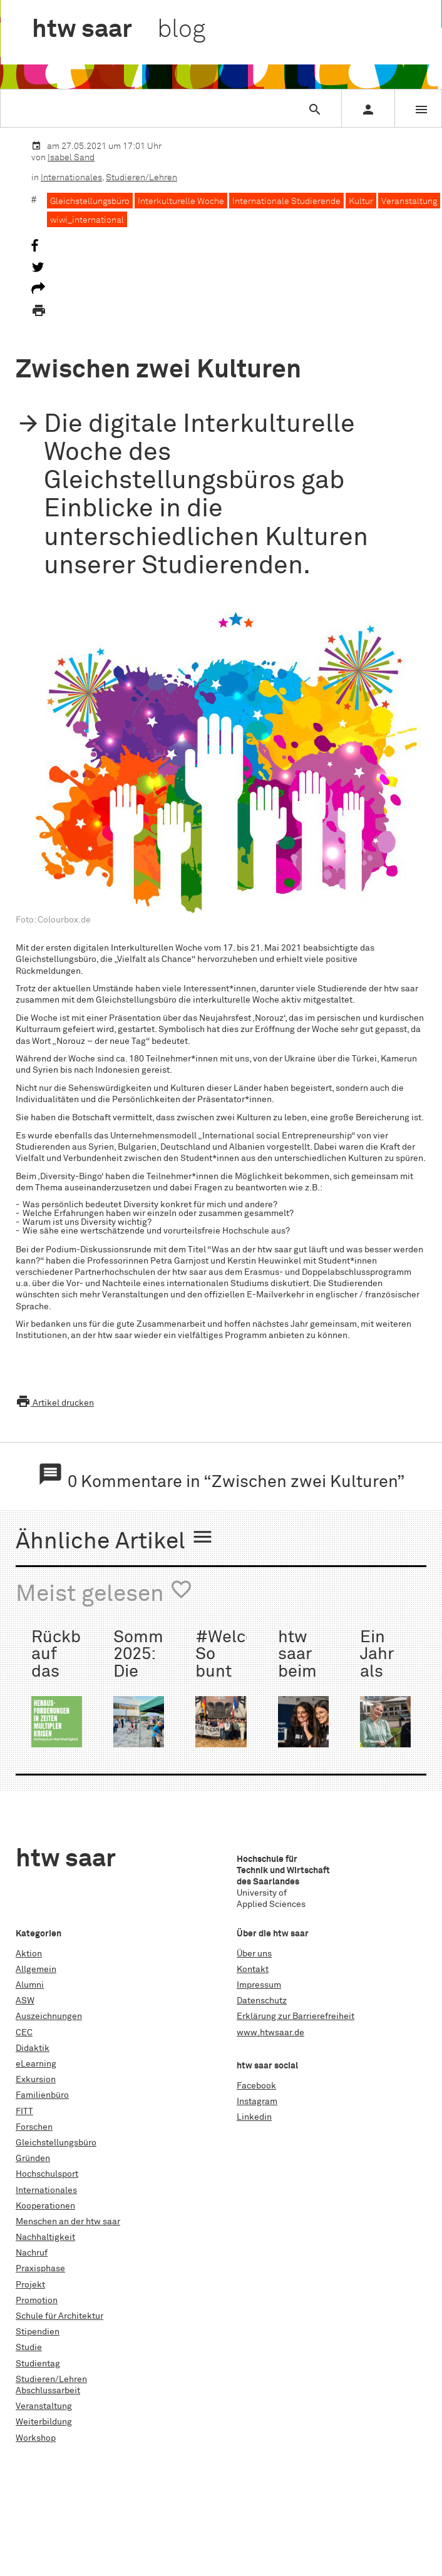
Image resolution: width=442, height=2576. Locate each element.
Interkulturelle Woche (181, 201)
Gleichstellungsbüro (90, 201)
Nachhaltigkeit (45, 2237)
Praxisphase (40, 2268)
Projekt (30, 2285)
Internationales (71, 177)
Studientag (38, 2363)
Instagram (257, 2101)
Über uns (254, 1954)
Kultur (361, 201)
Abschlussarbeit (48, 2390)
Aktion (29, 1954)
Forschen (34, 2127)
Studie (29, 2347)
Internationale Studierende (286, 201)
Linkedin (254, 2117)
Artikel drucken (55, 1403)
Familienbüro (42, 2095)
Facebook (256, 2086)
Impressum (259, 1985)
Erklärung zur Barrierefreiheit (295, 2016)
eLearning (36, 2064)
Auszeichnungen (49, 2016)
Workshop (36, 2438)
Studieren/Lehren (141, 177)
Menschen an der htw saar (68, 2221)
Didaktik (32, 2048)
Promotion (37, 2300)
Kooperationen (45, 2206)
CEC (24, 2032)
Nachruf (32, 2253)
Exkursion (36, 2079)
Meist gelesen (104, 1592)
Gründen (33, 2158)
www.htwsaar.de (270, 2032)
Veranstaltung (409, 201)
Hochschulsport (47, 2174)
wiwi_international (87, 220)
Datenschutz (262, 2000)
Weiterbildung (44, 2422)
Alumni (30, 1985)
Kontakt (253, 1969)
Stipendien (37, 2332)
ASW (25, 2000)
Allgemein (36, 1969)
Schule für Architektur (59, 2316)
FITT (24, 2111)
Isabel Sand (71, 157)
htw (118, 30)
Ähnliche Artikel (115, 1539)
